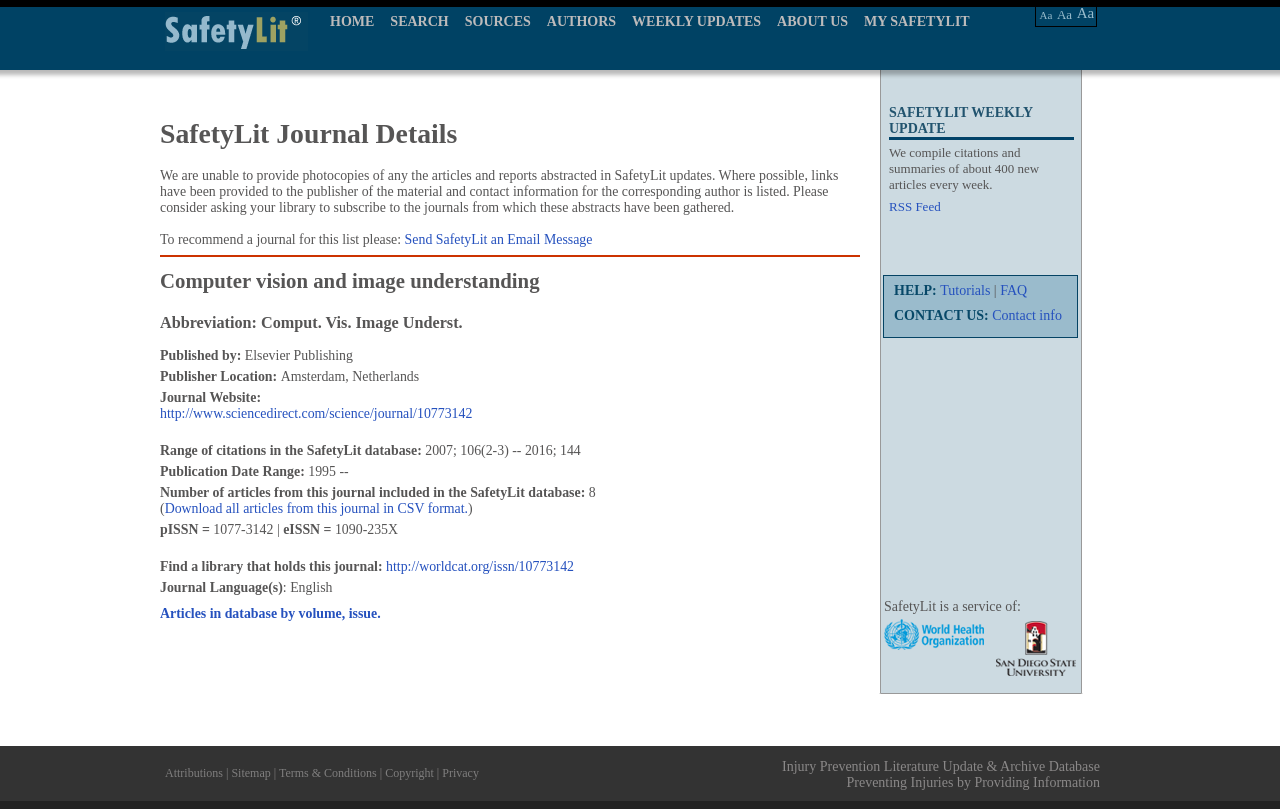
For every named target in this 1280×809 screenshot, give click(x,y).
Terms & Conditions (328, 773)
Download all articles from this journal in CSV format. (316, 508)
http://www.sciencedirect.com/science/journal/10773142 (316, 413)
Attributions (194, 773)
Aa (1046, 15)
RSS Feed (915, 206)
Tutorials (965, 290)
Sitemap (250, 773)
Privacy (460, 773)
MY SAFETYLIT (917, 21)
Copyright (409, 773)
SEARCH (419, 21)
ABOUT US (812, 21)
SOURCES (498, 21)
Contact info (1027, 315)
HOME (352, 21)
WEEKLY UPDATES (696, 21)
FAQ (1013, 290)
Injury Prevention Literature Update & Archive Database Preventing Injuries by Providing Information (941, 774)
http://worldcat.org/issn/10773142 (480, 566)
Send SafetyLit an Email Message (499, 239)
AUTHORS (581, 21)
